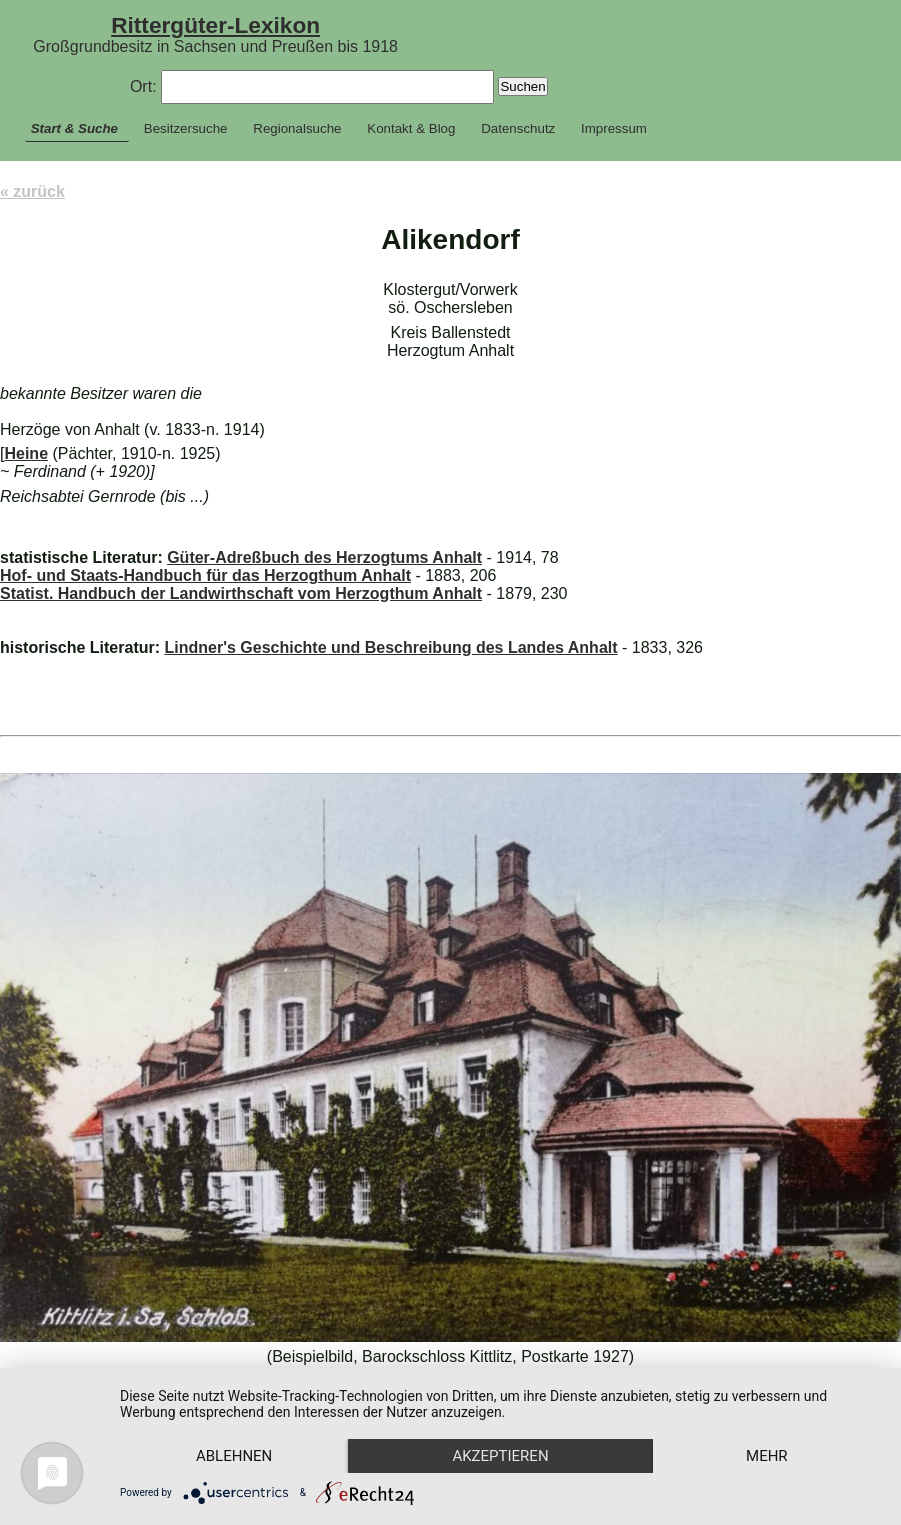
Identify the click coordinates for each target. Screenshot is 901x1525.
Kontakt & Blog (411, 128)
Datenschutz (518, 128)
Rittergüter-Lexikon (215, 25)
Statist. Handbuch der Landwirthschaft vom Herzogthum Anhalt (241, 593)
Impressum (614, 128)
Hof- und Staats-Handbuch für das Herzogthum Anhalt (205, 575)
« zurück (32, 191)
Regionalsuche (297, 128)
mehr (767, 1456)
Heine (26, 453)
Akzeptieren (500, 1456)
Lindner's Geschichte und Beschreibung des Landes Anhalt (390, 647)
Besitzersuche (186, 128)
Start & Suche (74, 128)
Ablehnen (234, 1456)
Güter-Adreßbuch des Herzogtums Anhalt (324, 557)
